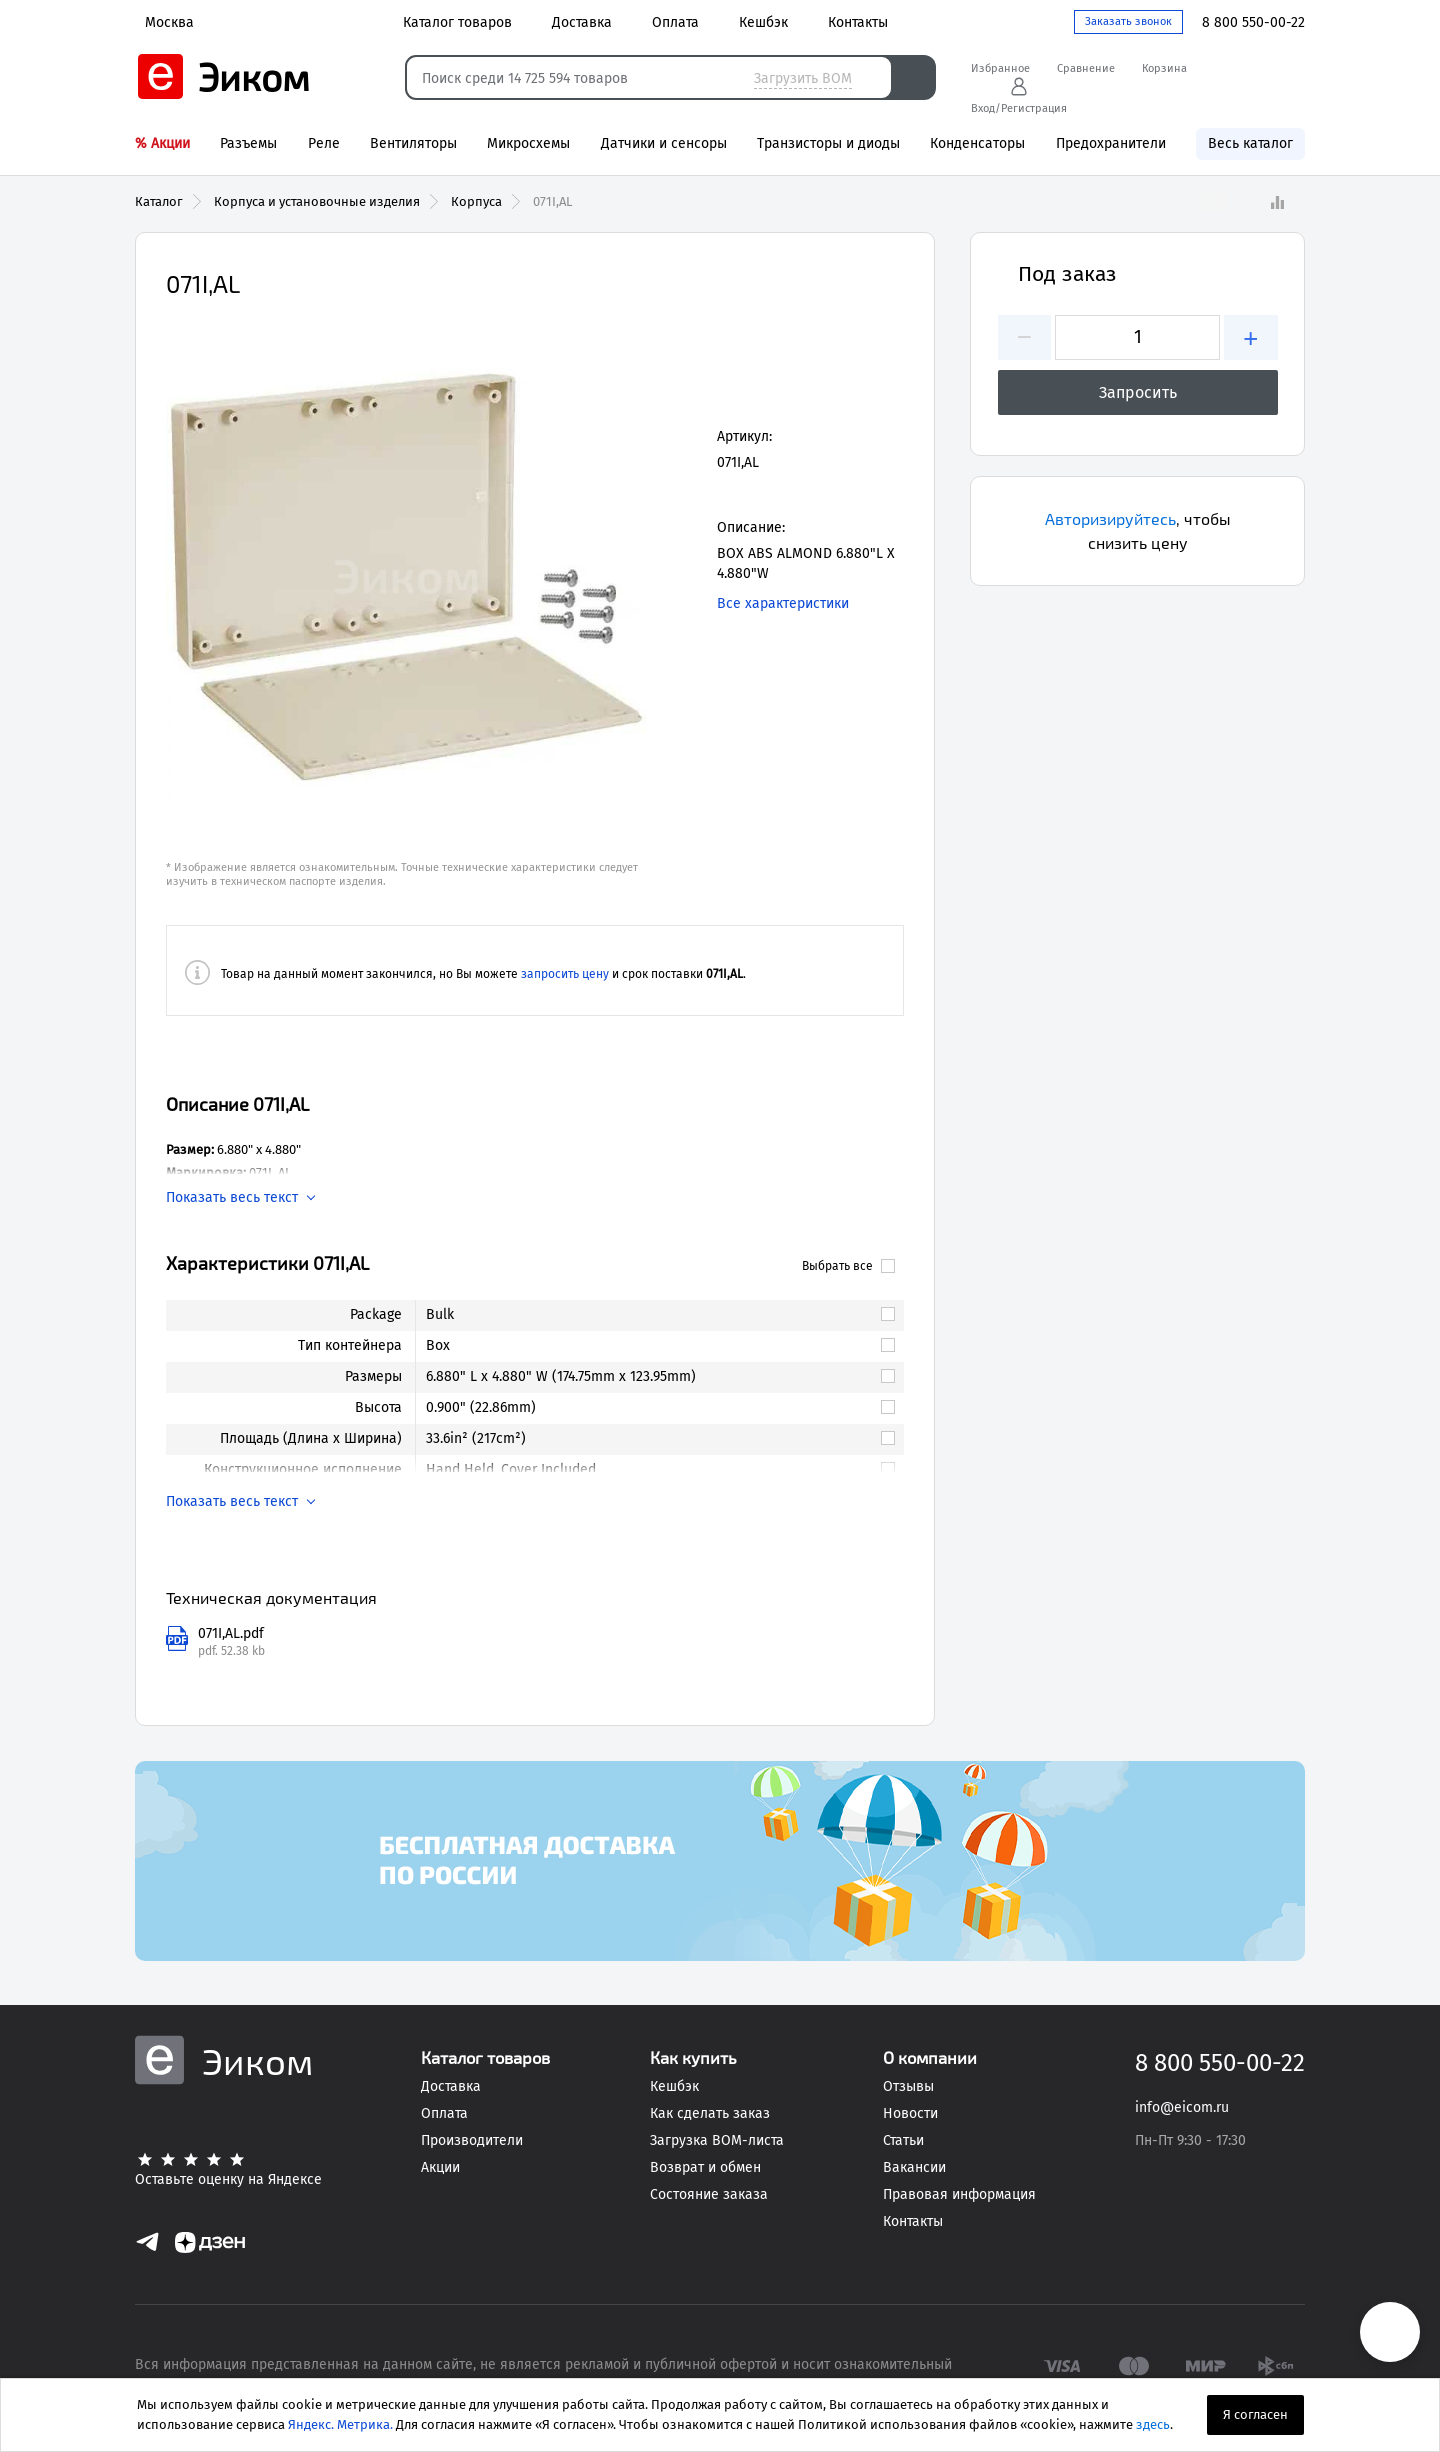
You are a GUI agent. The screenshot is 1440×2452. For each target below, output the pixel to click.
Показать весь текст (232, 1198)
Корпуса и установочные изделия (317, 201)
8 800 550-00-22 (1253, 22)
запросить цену (565, 974)
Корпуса (476, 201)
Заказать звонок (1128, 21)
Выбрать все (848, 1266)
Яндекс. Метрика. (340, 2424)
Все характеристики (783, 603)
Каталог (159, 201)
